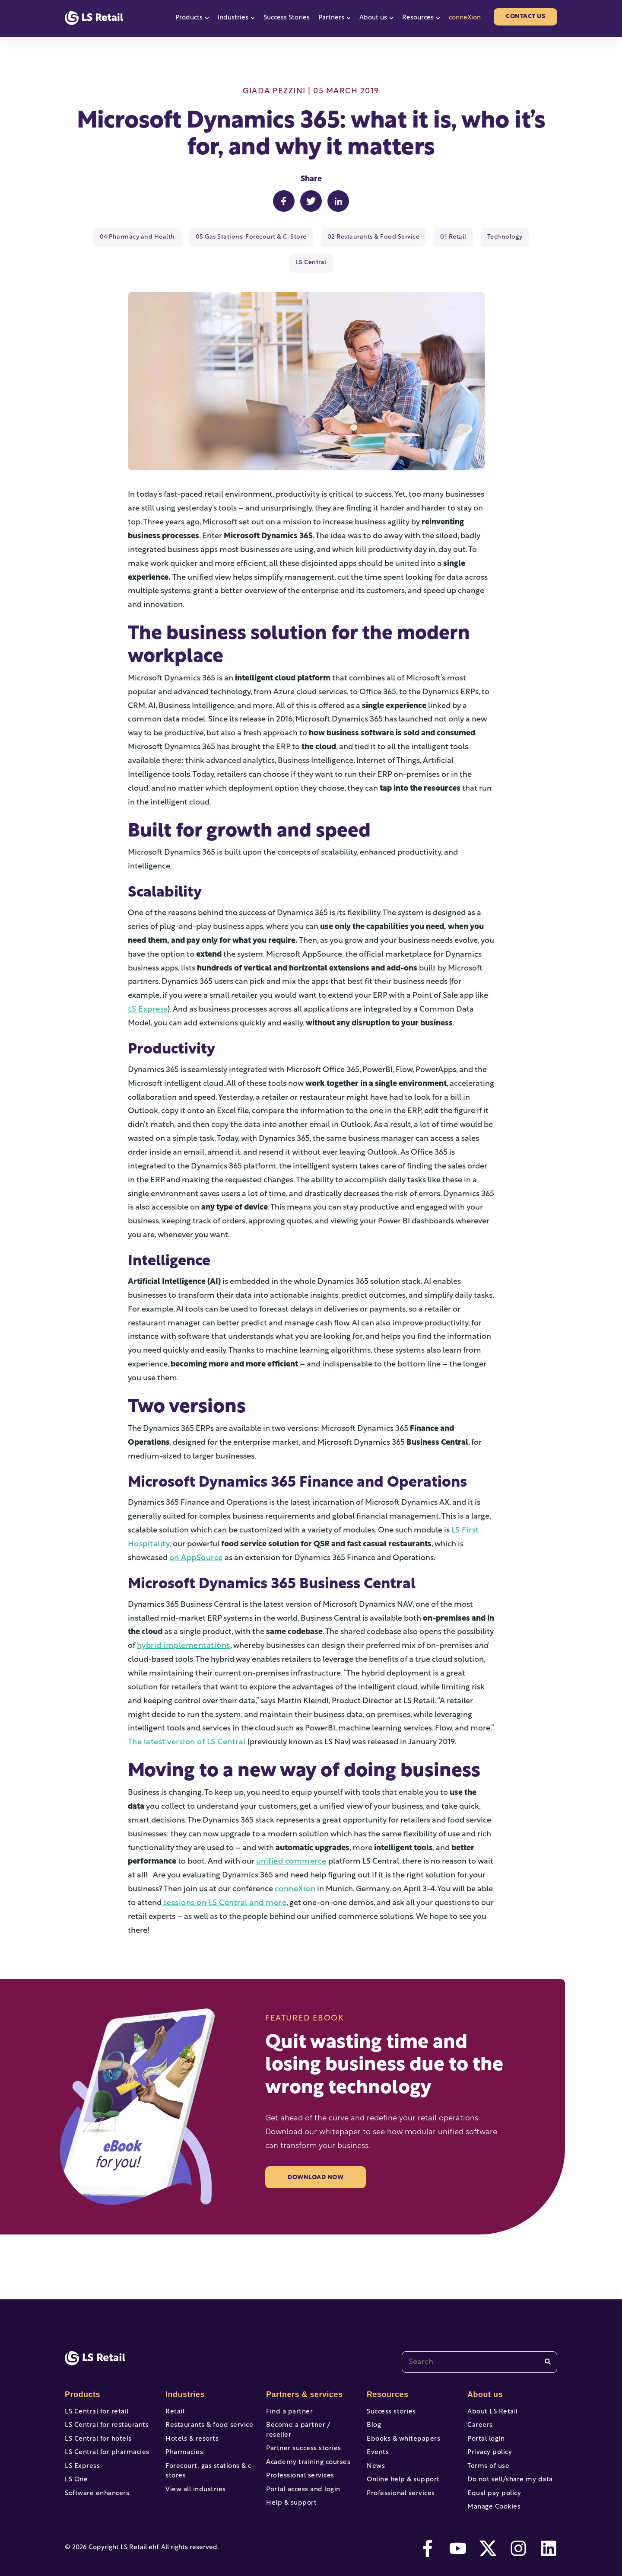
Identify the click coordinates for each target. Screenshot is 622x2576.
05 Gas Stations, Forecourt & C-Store (229, 237)
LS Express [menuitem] (81, 2450)
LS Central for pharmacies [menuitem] (104, 2434)
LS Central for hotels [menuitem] (96, 2418)
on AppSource (194, 1533)
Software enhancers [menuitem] (95, 2482)
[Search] (547, 2336)
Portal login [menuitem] (484, 2418)
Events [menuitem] (377, 2434)
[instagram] (518, 2541)
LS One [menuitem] (75, 2466)
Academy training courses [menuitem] (305, 2434)
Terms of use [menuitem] (487, 2450)
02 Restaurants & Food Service (344, 237)
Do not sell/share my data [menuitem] (507, 2466)
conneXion (465, 18)
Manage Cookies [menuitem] (492, 2498)
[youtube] (457, 2541)
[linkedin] (548, 2541)
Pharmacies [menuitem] (183, 2434)
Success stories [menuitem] (390, 2386)
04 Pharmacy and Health (121, 237)
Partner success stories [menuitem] (301, 2418)
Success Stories (286, 18)
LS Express (146, 984)
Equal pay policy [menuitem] (492, 2482)
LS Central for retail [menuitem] (94, 2386)
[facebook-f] (427, 2541)
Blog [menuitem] (373, 2402)
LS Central (521, 237)
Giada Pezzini (274, 91)
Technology (469, 237)
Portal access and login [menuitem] (300, 2466)
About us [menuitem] (484, 2369)
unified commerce (289, 1836)
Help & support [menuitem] (290, 2482)
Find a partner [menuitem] (288, 2386)
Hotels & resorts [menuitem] (190, 2418)
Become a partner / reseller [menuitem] (308, 2402)
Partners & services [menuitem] (302, 2369)
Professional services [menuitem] (298, 2450)
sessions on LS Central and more (221, 1878)
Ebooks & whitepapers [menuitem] (401, 2418)
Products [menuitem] (81, 2369)
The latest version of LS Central (183, 1717)
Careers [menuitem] (479, 2402)
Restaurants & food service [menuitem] (206, 2402)
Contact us (525, 16)
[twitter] (488, 2541)
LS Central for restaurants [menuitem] (104, 2402)
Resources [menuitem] (386, 2369)
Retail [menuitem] (174, 2386)
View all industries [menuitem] (193, 2476)
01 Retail (420, 237)
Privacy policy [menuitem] (488, 2434)
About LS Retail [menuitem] (490, 2386)
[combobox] (479, 2336)
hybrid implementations (181, 1621)
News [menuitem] (375, 2450)
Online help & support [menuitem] (401, 2466)
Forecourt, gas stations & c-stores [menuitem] (206, 2455)
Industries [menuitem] (184, 2369)
